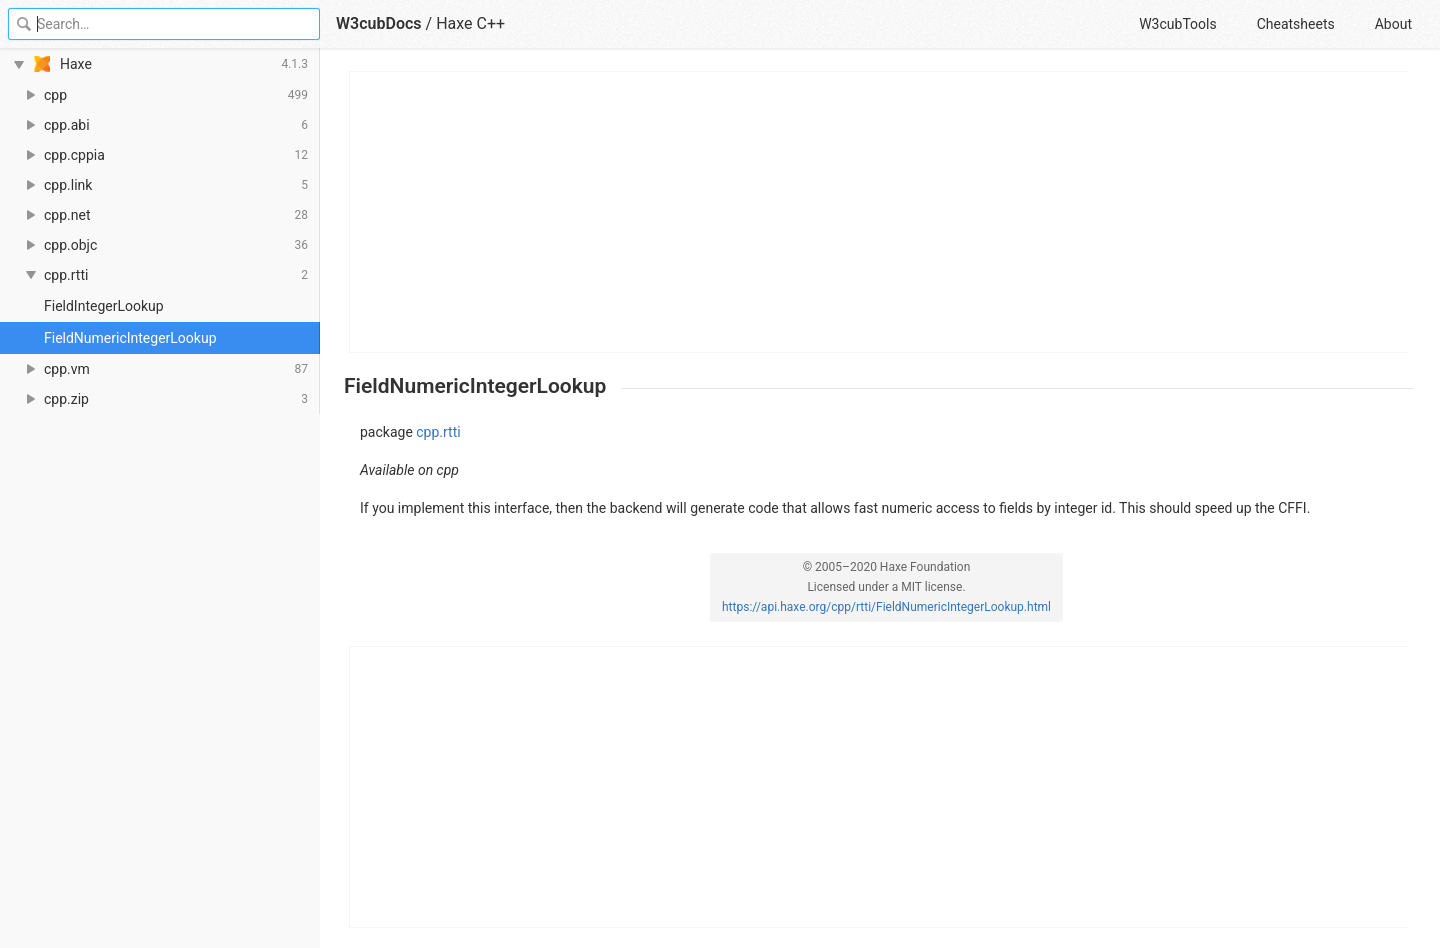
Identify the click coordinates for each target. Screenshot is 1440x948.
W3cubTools (1177, 24)
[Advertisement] (879, 212)
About (1393, 24)
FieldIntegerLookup (104, 306)
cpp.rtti (438, 432)
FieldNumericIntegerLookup (130, 338)
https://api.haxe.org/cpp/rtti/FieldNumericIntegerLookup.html (886, 607)
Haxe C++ (470, 23)
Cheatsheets (1296, 24)
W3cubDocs (379, 23)
